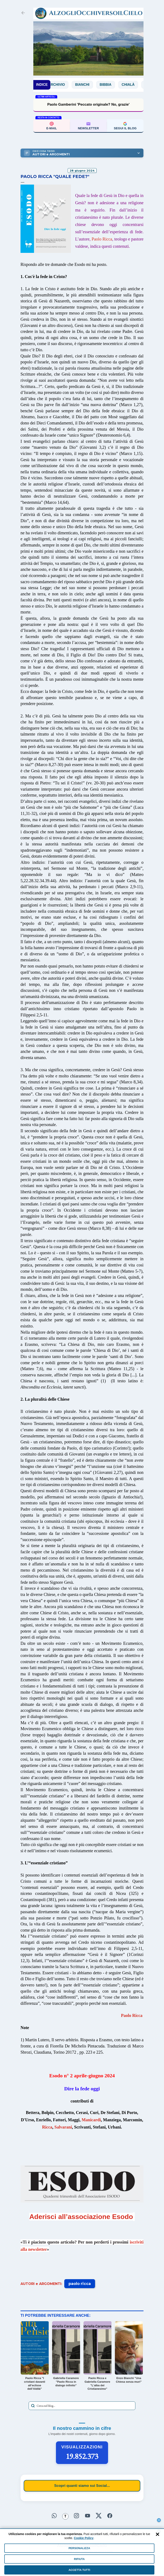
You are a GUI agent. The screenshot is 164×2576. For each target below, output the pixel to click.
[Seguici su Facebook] (109, 2516)
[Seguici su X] (98, 2516)
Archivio (64, 84)
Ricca (47, 2127)
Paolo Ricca (102, 239)
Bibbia (114, 84)
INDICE (42, 84)
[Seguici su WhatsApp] (54, 2516)
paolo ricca (80, 2283)
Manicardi (91, 2119)
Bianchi (90, 84)
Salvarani (63, 2127)
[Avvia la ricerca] (33, 2406)
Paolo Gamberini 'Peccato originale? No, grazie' (88, 104)
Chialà (136, 84)
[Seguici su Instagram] (76, 2516)
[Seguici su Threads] (65, 2517)
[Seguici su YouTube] (87, 2516)
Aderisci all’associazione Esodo (81, 2216)
